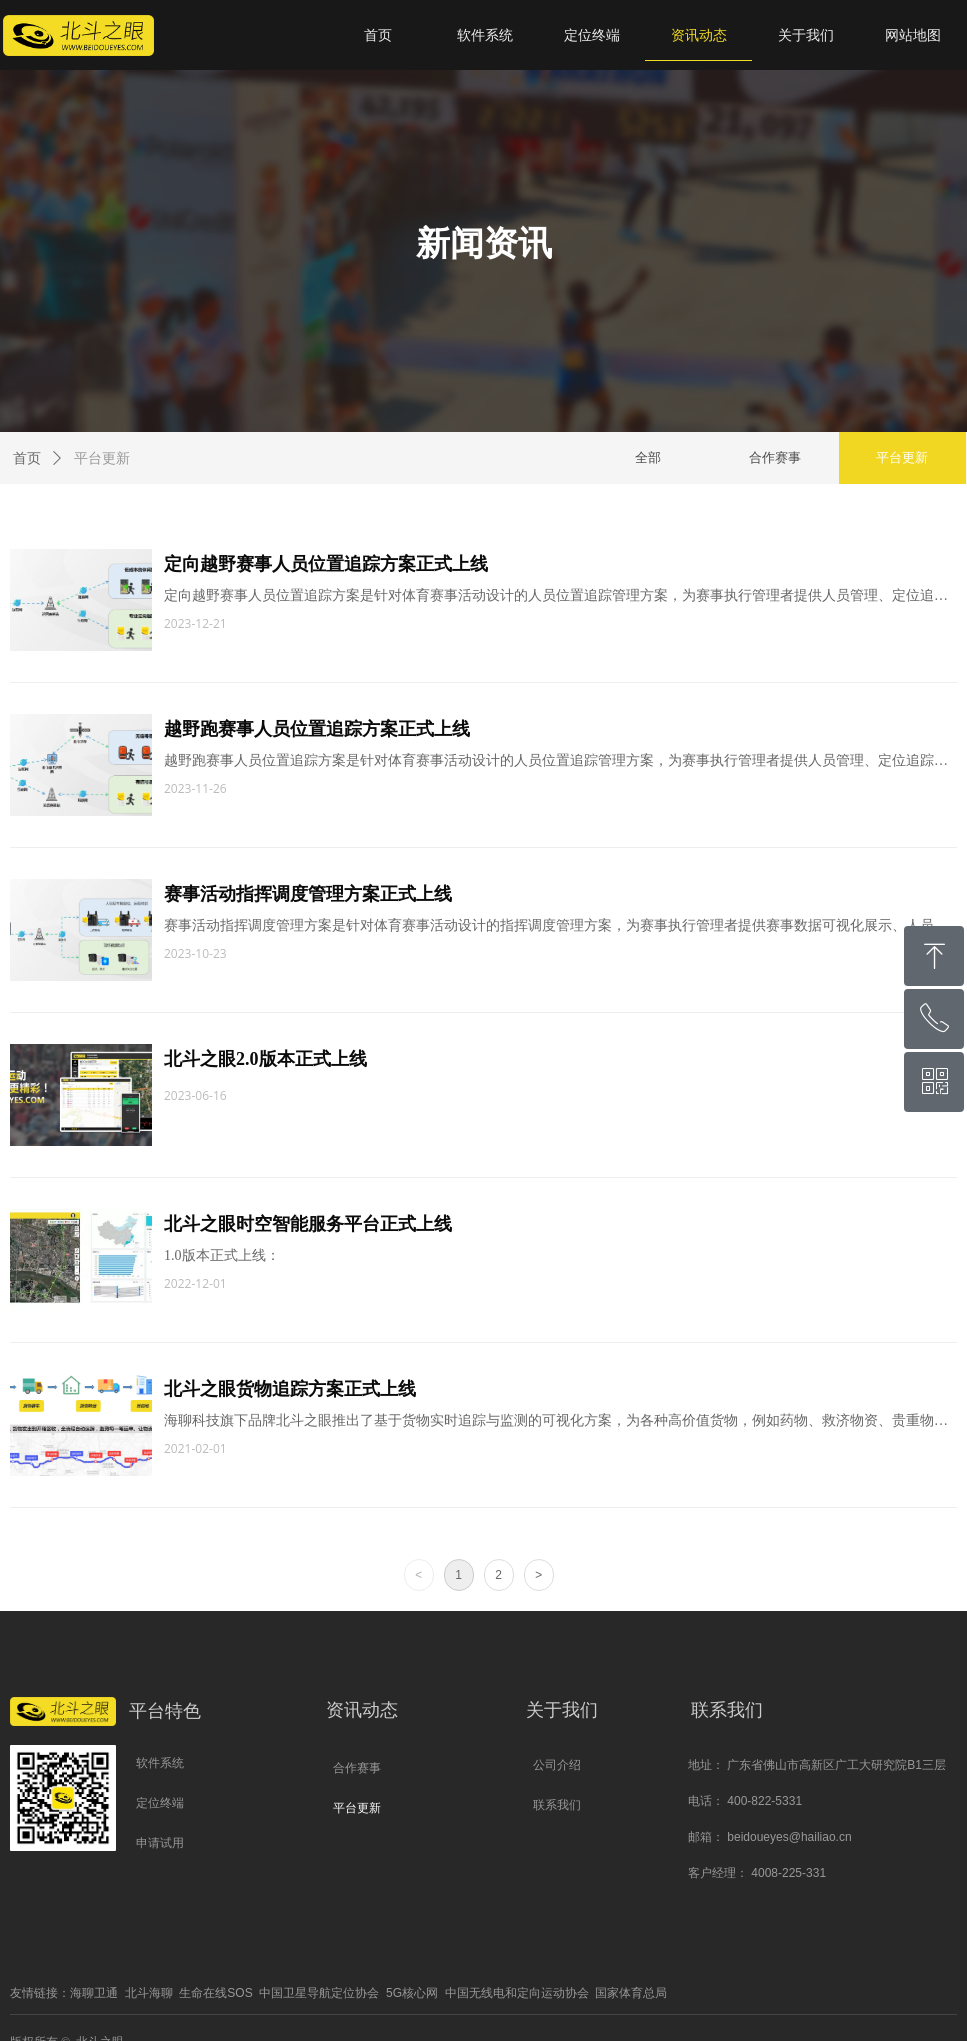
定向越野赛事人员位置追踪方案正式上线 (328, 564)
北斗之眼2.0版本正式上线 (267, 1059)
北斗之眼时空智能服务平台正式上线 (310, 1224)
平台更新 (102, 458)
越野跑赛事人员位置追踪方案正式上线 (319, 729)
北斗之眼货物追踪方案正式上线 (292, 1389)
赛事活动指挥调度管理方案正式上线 (310, 894)
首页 (27, 458)
